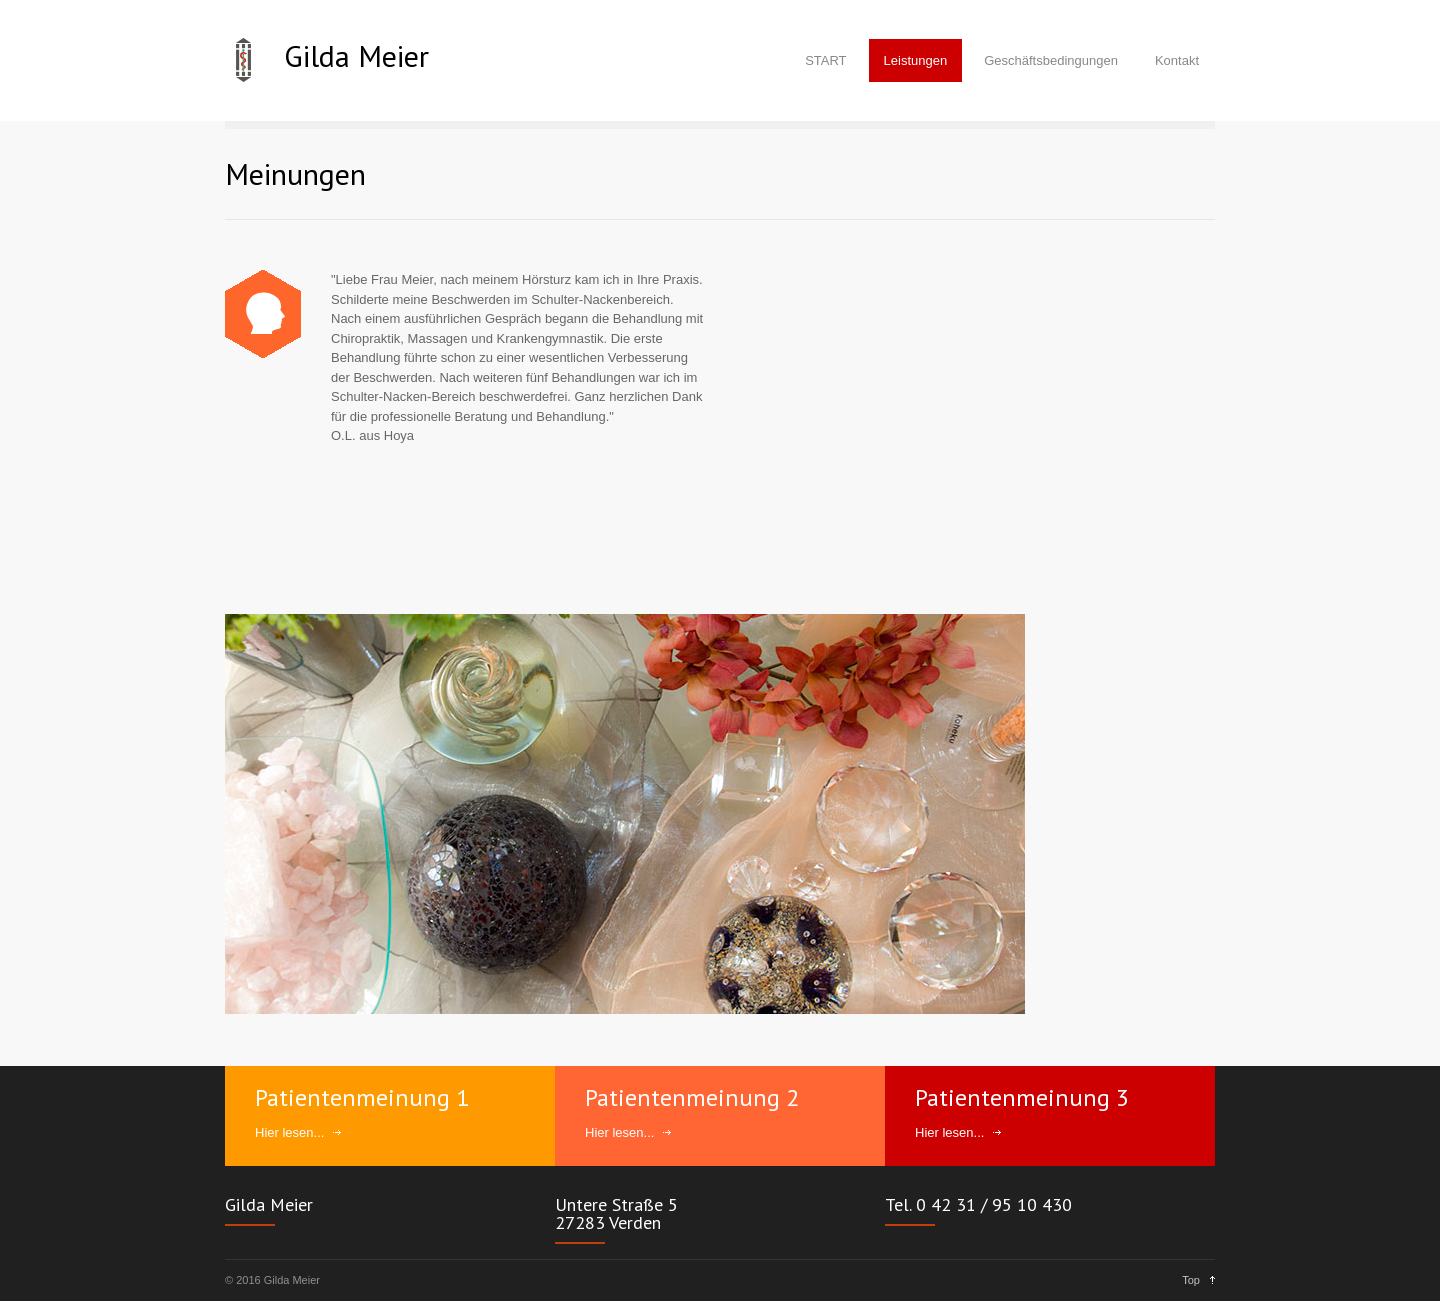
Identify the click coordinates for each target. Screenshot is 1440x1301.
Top (1191, 1280)
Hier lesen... (289, 1132)
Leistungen (916, 60)
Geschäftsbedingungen (1051, 60)
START (825, 60)
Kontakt (1177, 60)
